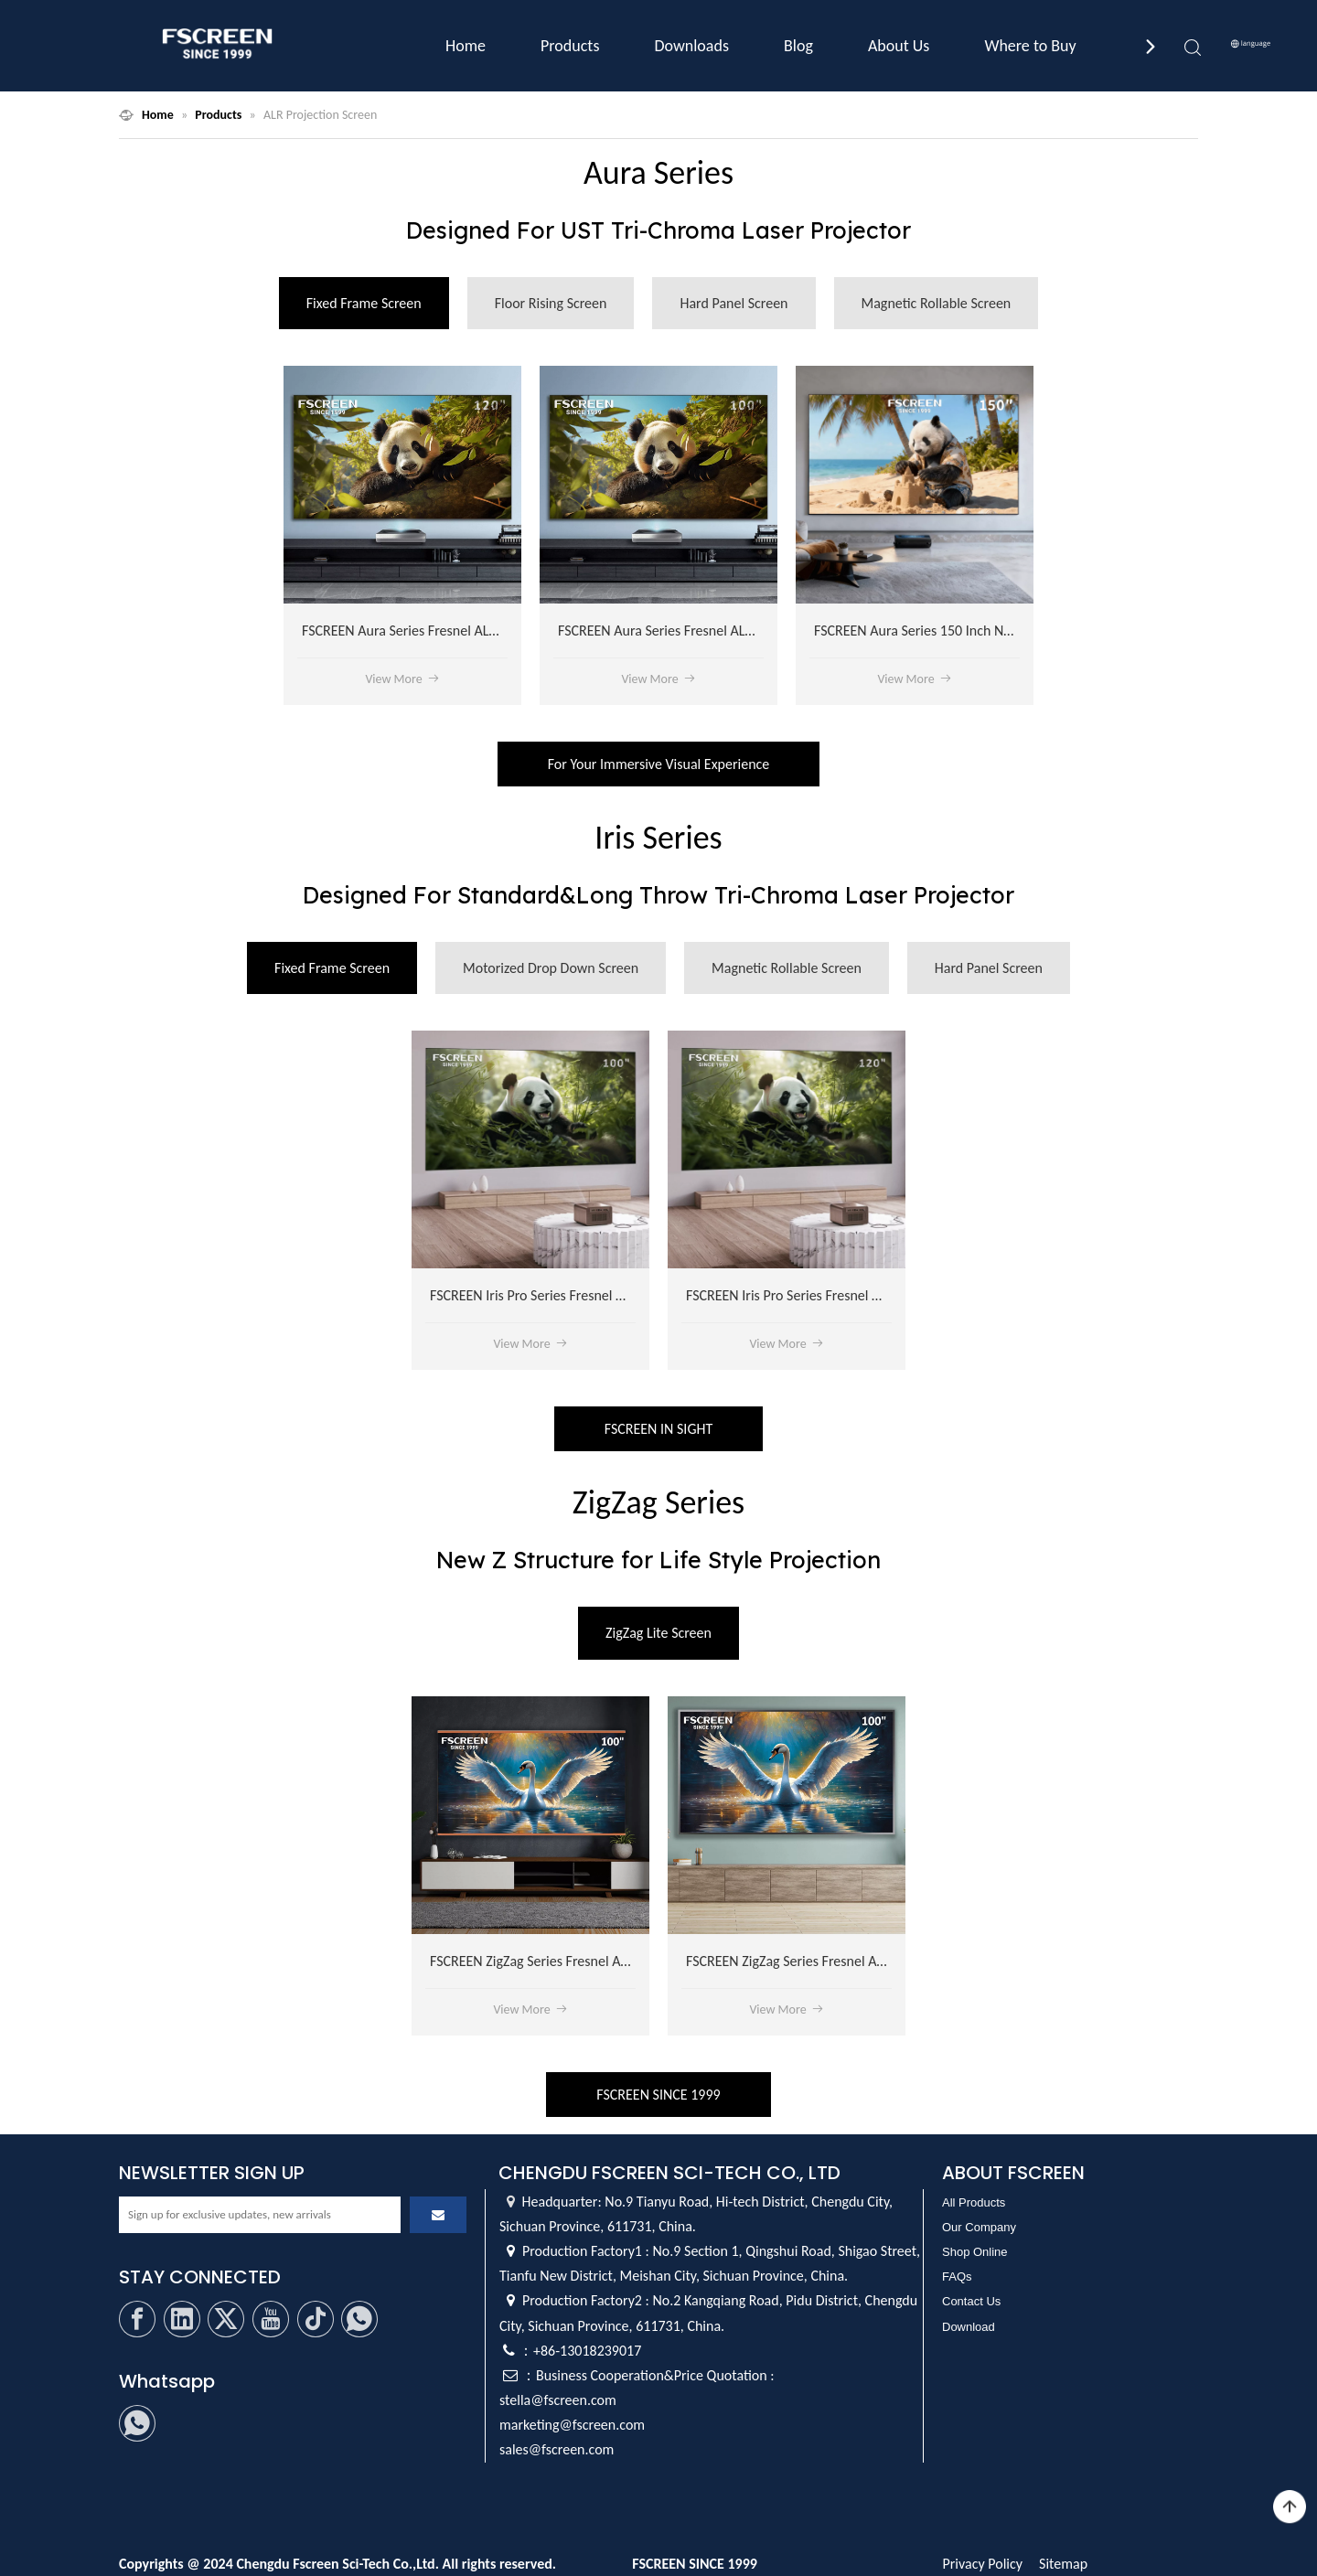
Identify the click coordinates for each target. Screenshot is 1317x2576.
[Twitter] (226, 2319)
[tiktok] (315, 2319)
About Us (899, 46)
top (1289, 2507)
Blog (798, 46)
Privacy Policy (982, 2563)
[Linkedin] (182, 2319)
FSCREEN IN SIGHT (658, 1429)
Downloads (691, 46)
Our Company (979, 2227)
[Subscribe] (438, 2215)
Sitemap (1063, 2563)
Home (465, 46)
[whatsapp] (359, 2319)
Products (570, 46)
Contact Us (971, 2301)
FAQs (957, 2276)
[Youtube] (270, 2319)
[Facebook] (137, 2319)
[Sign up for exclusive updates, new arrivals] (260, 2215)
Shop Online (975, 2252)
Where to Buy (1030, 46)
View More (402, 679)
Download (968, 2327)
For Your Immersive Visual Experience (659, 764)
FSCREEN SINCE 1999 (658, 2094)
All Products (973, 2202)
